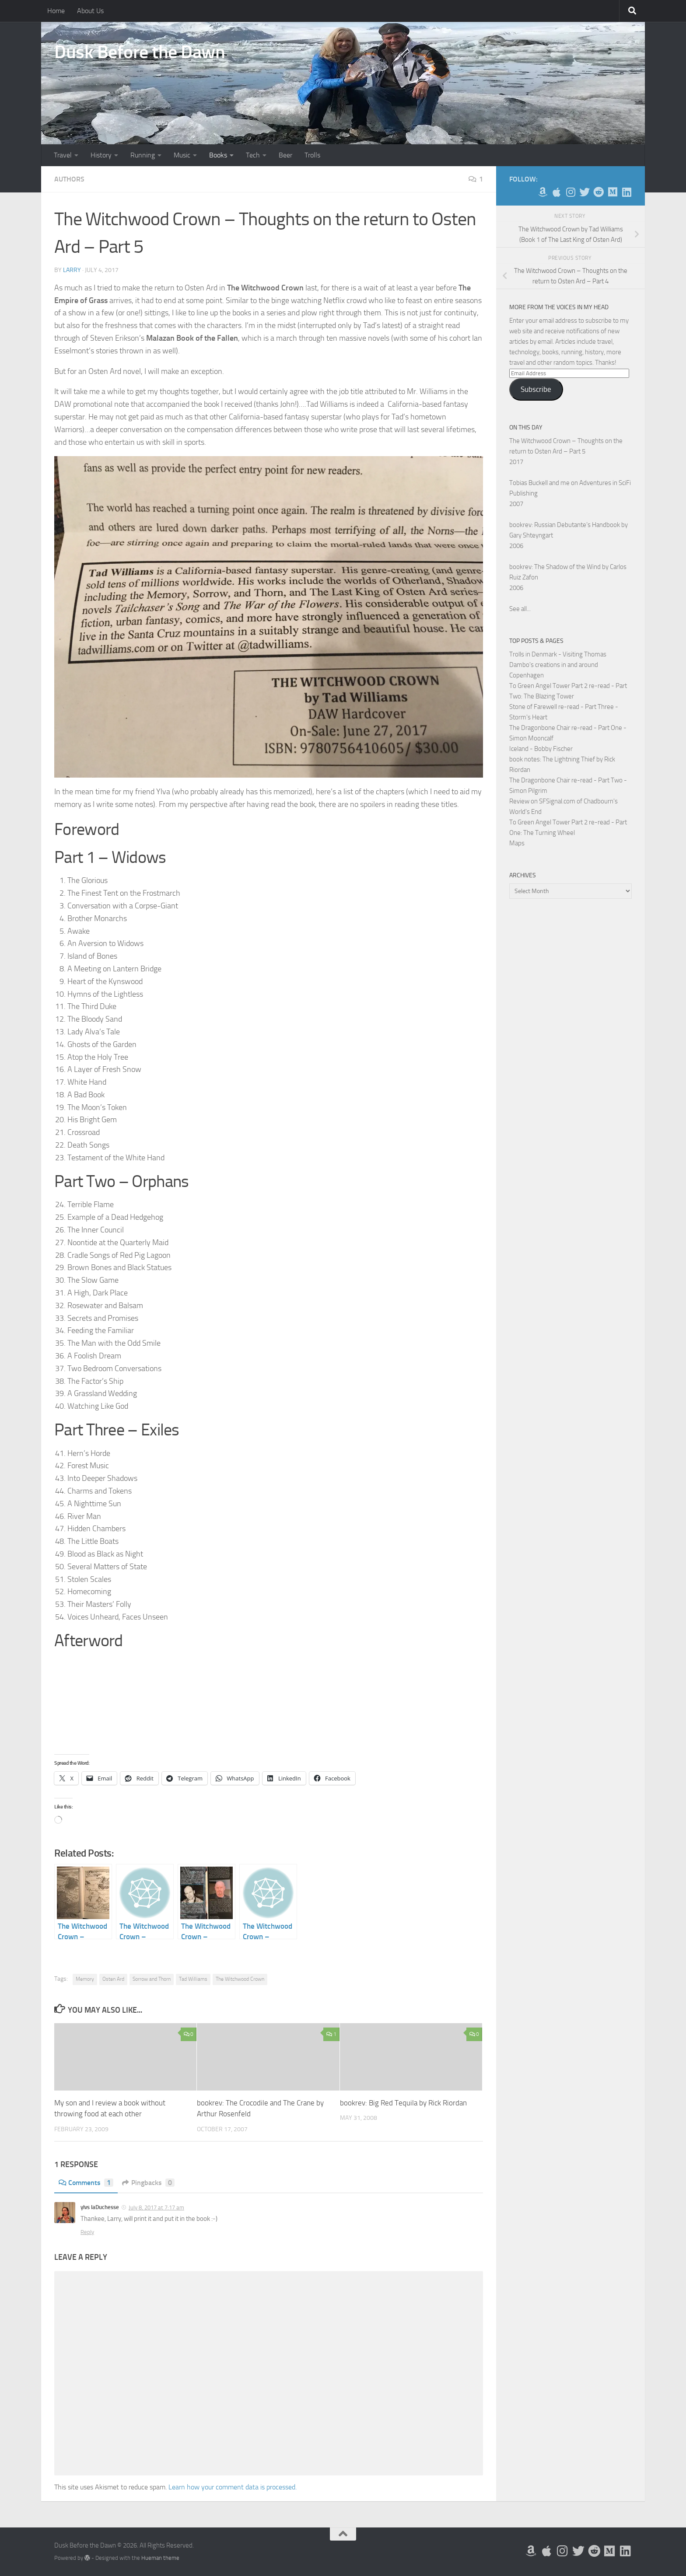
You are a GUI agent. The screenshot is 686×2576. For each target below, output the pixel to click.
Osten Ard (113, 1979)
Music (182, 155)
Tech (253, 155)
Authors (69, 179)
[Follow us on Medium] (612, 192)
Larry (72, 270)
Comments (86, 2182)
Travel (63, 155)
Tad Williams (193, 1979)
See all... (520, 609)
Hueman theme (160, 2557)
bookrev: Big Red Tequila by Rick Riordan (403, 2102)
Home (56, 11)
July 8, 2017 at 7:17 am (156, 2207)
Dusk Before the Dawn (139, 52)
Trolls (312, 155)
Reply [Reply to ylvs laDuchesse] (87, 2232)
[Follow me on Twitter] (584, 192)
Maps (517, 843)
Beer (285, 155)
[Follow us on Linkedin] (626, 192)
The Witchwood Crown (240, 1979)
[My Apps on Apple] (556, 192)
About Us (90, 11)
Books (218, 155)
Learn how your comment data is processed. (232, 2486)
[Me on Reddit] (598, 192)
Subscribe (536, 389)
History (101, 155)
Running (142, 155)
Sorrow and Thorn (152, 1979)
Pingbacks (148, 2182)
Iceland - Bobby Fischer (541, 749)
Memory (85, 1979)
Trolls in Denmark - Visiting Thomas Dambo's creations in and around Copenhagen (557, 664)
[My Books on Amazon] (542, 192)
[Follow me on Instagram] (570, 192)
